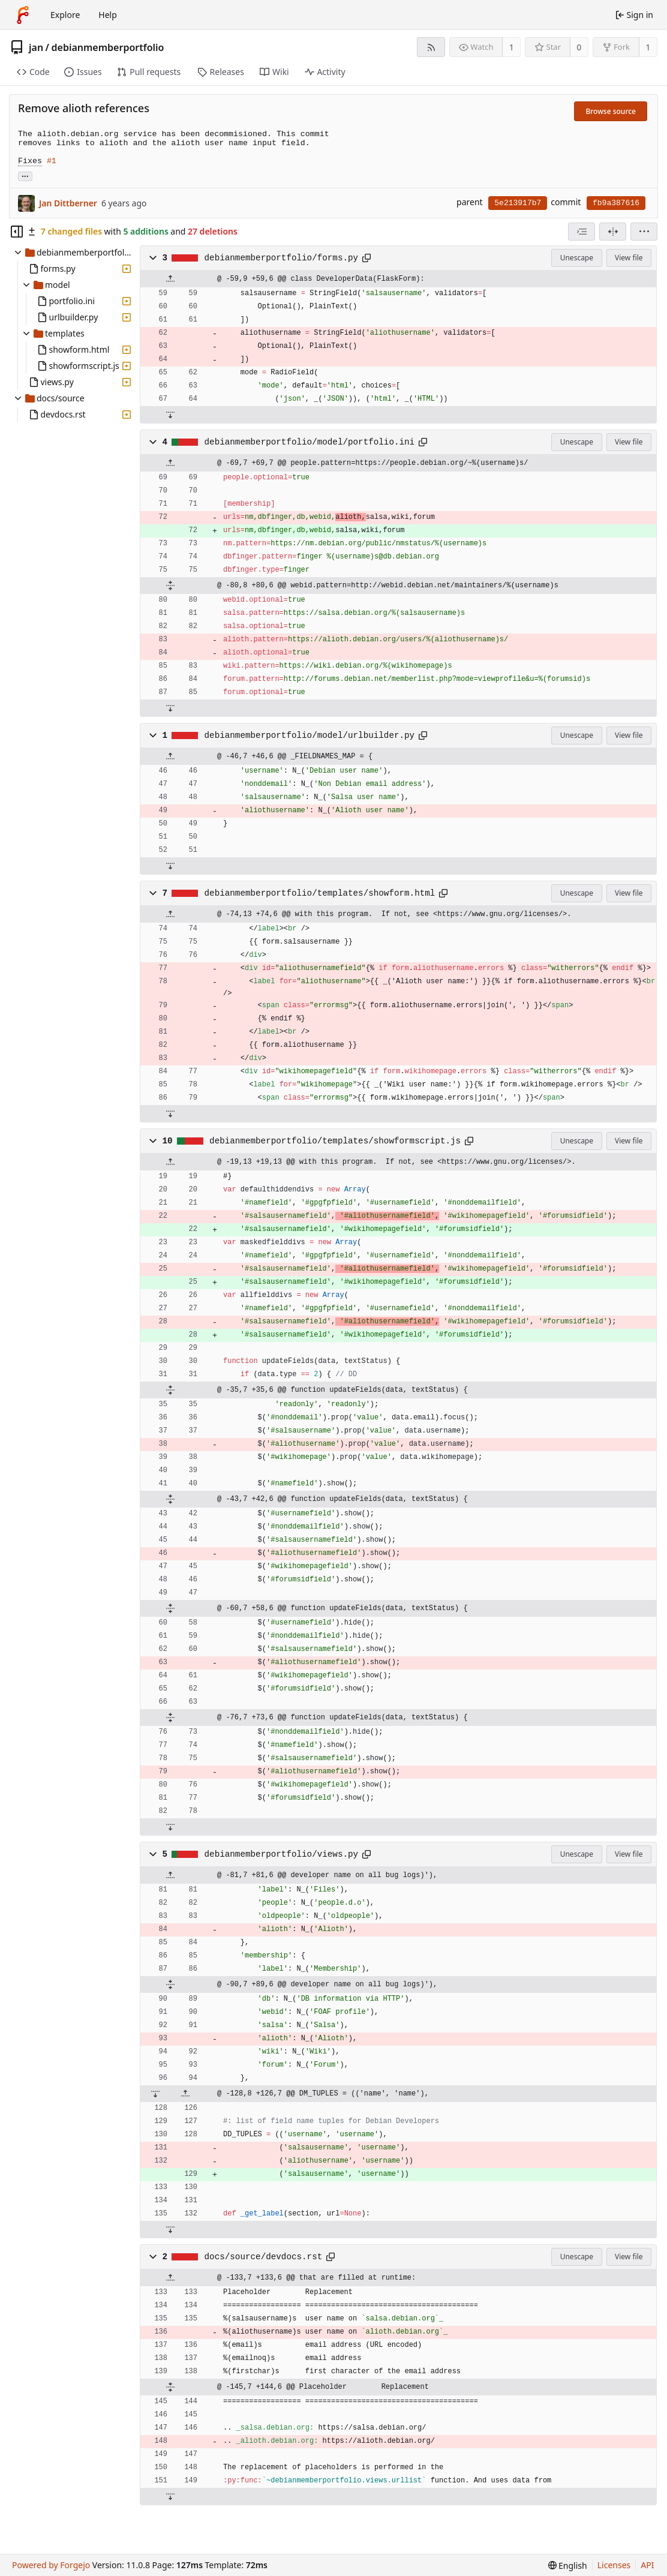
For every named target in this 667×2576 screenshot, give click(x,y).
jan (36, 47)
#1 (51, 161)
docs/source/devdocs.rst (264, 2257)
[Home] (23, 15)
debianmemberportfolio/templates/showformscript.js (335, 1141)
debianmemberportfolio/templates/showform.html (320, 893)
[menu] (643, 232)
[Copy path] (366, 258)
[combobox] (581, 232)
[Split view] (612, 232)
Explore (65, 14)
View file (628, 258)
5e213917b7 (517, 203)
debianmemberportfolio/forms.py (282, 258)
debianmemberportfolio (108, 47)
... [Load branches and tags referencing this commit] (25, 175)
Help (107, 14)
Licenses (614, 2565)
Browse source (610, 111)
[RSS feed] (431, 47)
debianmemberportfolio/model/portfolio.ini (310, 442)
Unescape (576, 258)
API (647, 2565)
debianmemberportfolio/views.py (282, 1854)
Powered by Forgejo (51, 2565)
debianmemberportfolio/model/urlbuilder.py (310, 735)
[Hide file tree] (17, 232)
